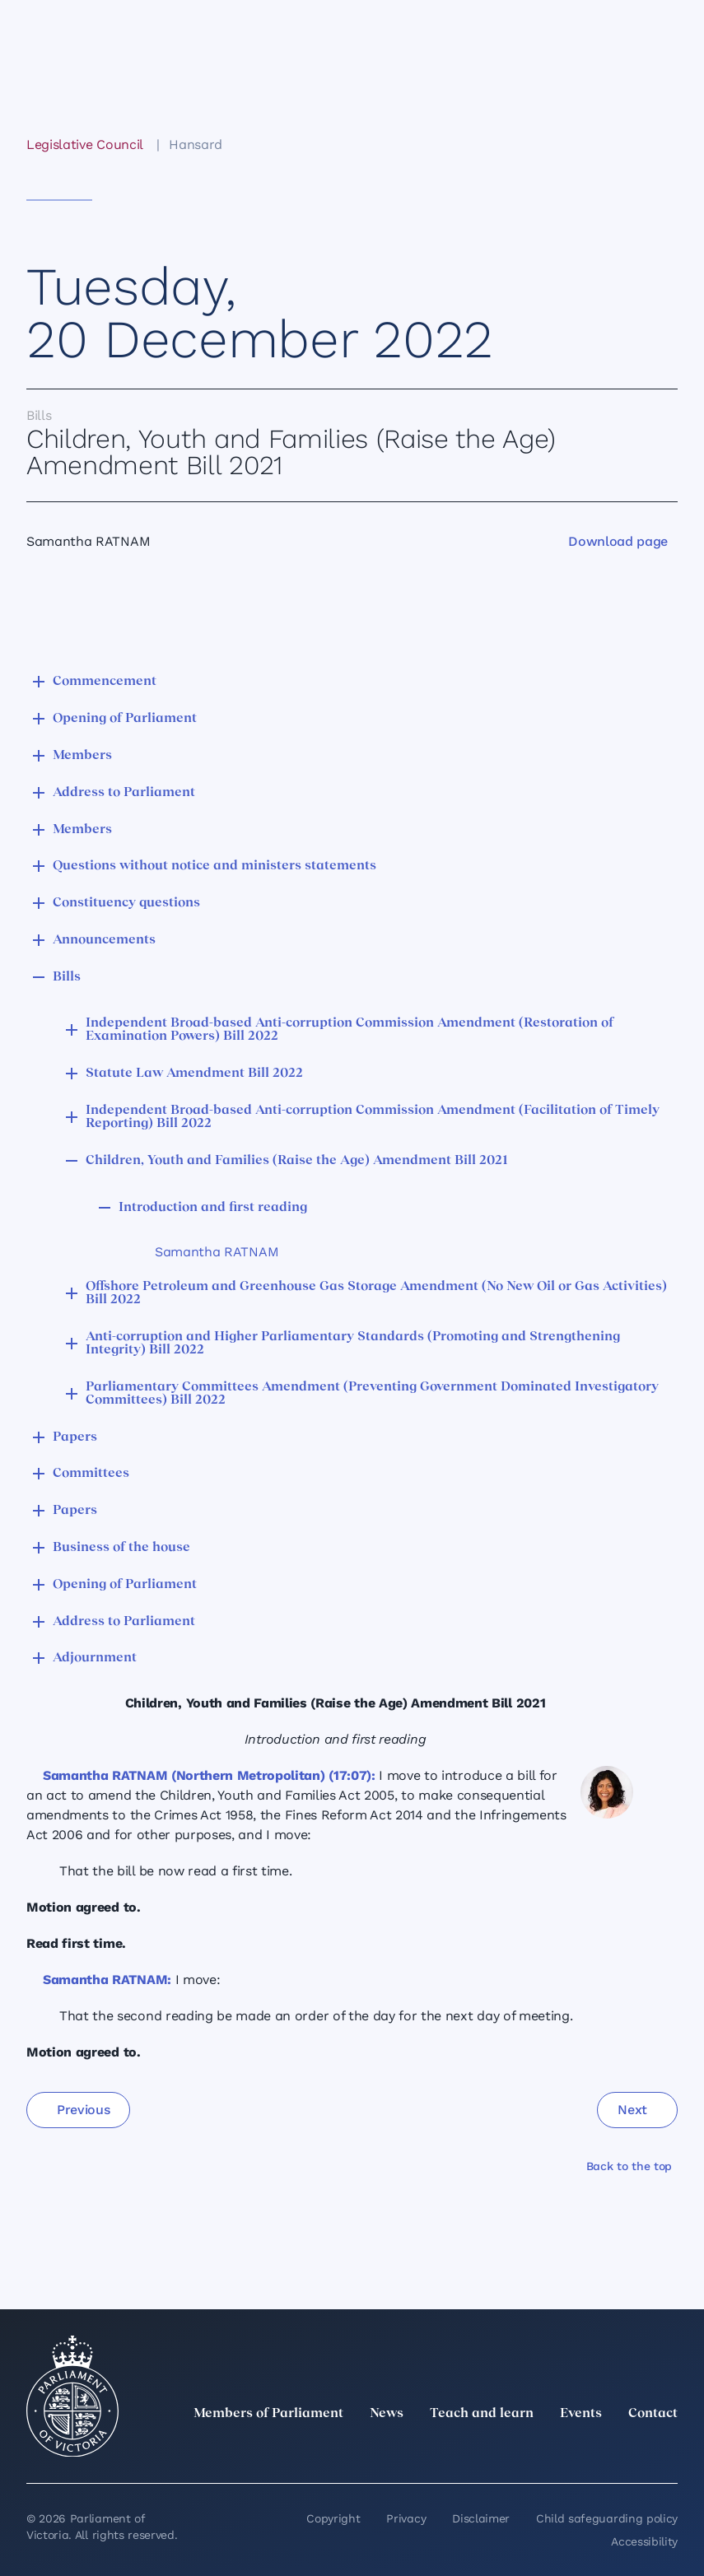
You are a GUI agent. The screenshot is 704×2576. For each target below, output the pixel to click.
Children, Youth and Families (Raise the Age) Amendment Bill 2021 (297, 1161)
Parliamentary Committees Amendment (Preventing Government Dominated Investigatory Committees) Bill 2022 (372, 1393)
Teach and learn (482, 2414)
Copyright (333, 2518)
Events (581, 2414)
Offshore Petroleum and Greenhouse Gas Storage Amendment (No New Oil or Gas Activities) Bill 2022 (376, 1293)
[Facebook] (595, 2450)
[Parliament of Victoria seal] (72, 2396)
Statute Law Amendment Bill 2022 (194, 1073)
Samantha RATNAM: (107, 1979)
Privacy (406, 2518)
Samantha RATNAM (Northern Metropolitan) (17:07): (209, 1775)
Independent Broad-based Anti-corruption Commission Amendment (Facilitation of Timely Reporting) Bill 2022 (373, 1117)
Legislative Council (84, 144)
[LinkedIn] (522, 2450)
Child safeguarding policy (607, 2518)
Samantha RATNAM (216, 1252)
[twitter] (486, 2450)
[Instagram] (559, 2450)
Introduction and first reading (213, 1207)
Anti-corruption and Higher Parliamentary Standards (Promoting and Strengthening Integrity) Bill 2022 (353, 1343)
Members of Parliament (268, 2414)
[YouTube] (631, 2450)
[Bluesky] (667, 2450)
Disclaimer (481, 2518)
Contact (653, 2414)
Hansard (195, 144)
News (386, 2414)
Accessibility (644, 2541)
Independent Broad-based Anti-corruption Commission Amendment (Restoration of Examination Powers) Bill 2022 (349, 1030)
